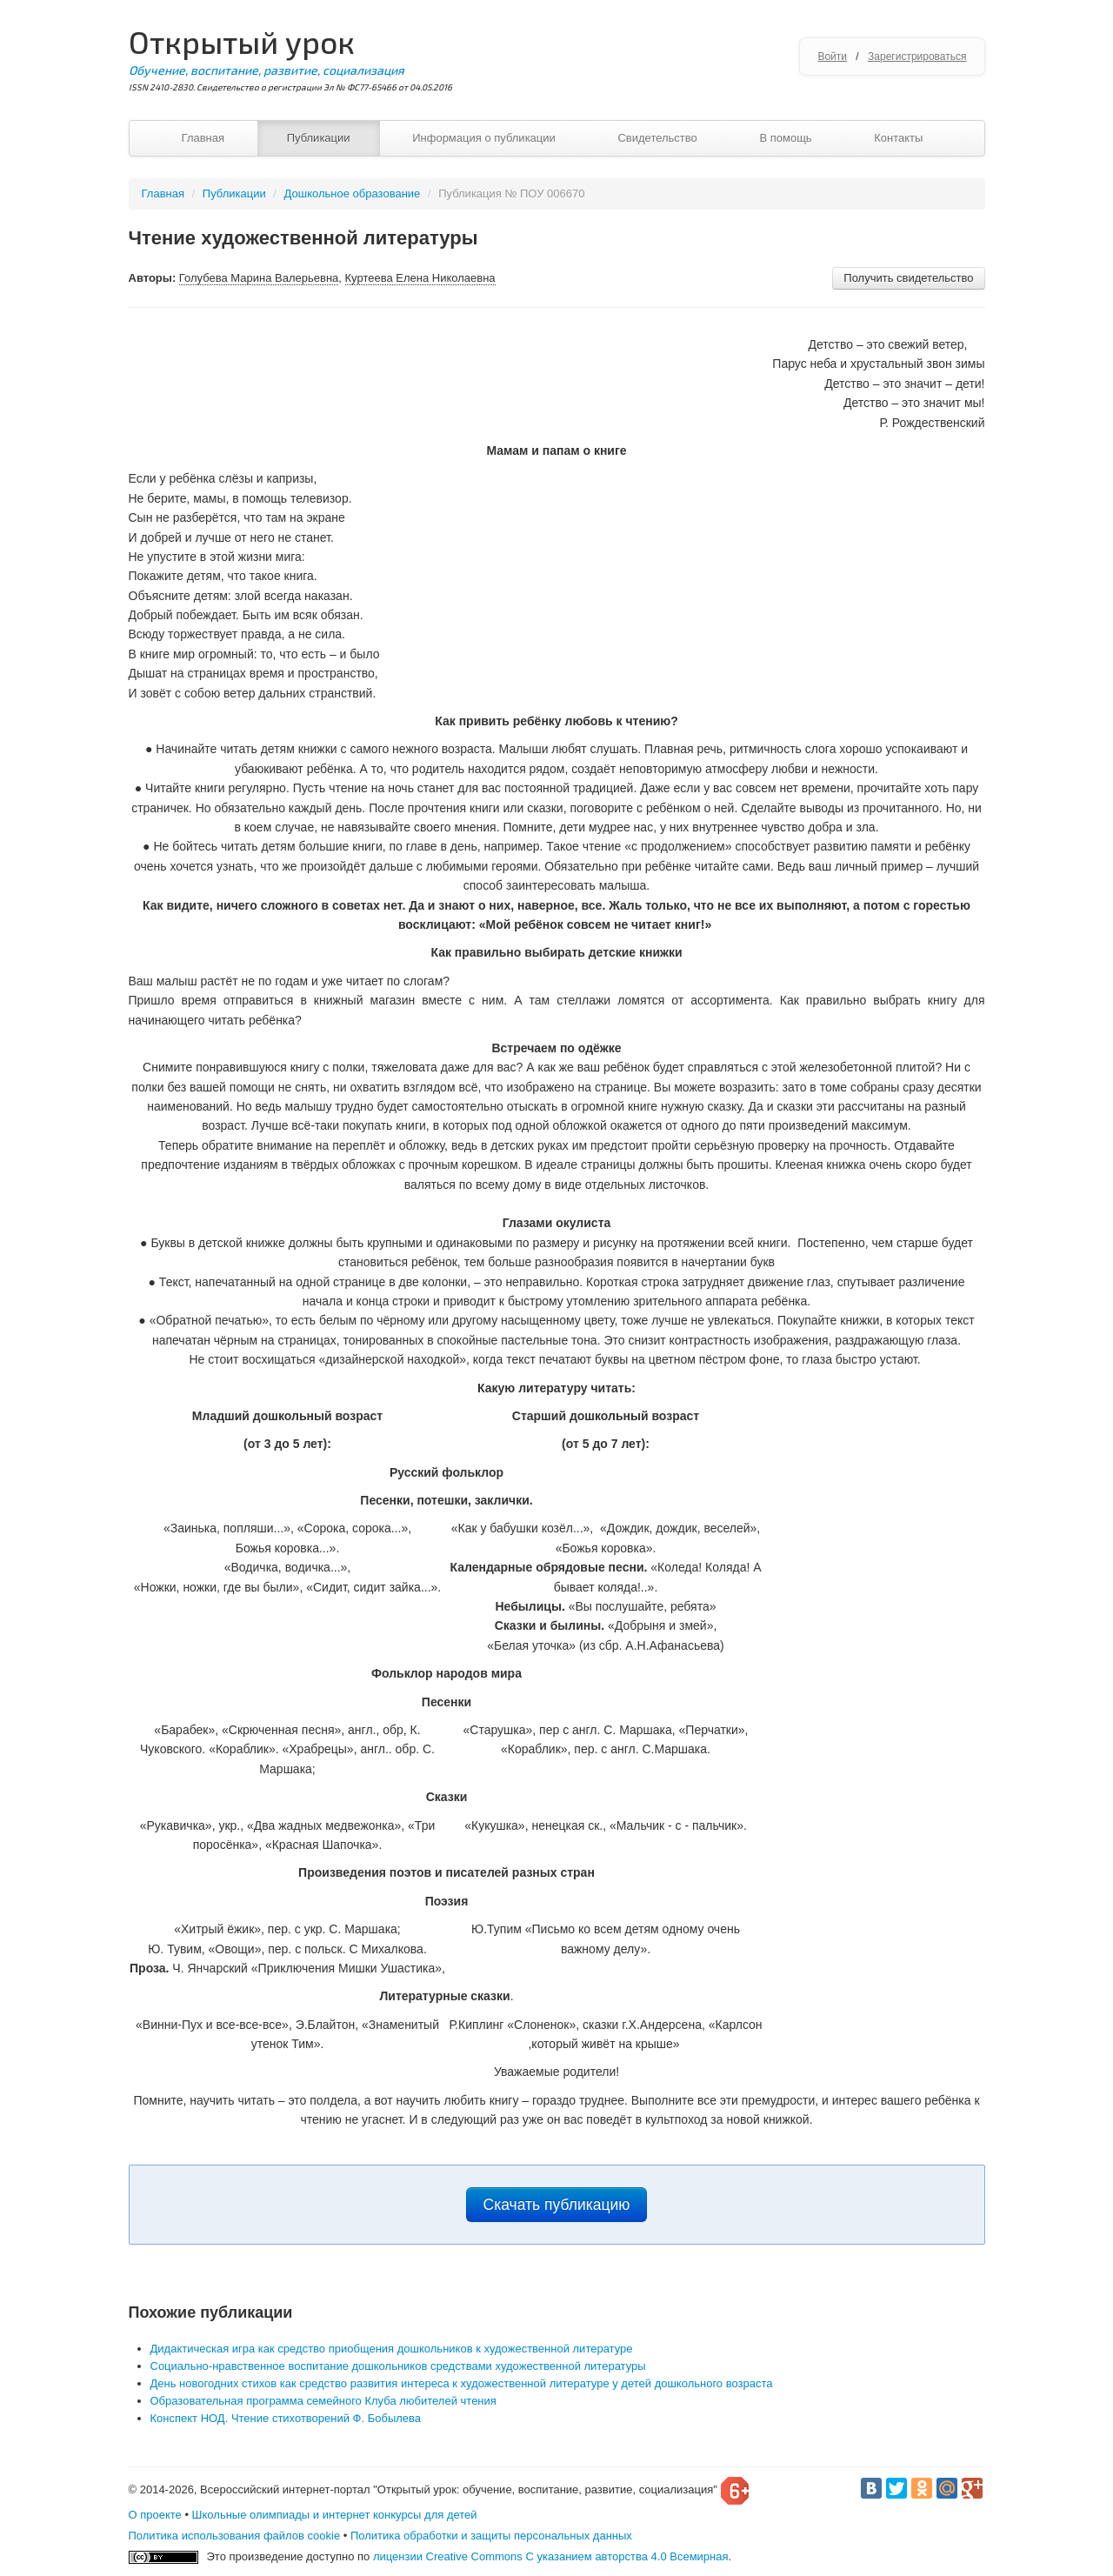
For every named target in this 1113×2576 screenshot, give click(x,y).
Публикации (318, 137)
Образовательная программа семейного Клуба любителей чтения (323, 2400)
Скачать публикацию (556, 2204)
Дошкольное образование (352, 193)
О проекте (155, 2514)
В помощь (785, 137)
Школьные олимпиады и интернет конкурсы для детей (334, 2514)
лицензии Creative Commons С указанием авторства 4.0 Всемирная (551, 2556)
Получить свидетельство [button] (908, 277)
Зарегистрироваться (917, 56)
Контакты (898, 137)
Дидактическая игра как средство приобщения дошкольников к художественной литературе (391, 2348)
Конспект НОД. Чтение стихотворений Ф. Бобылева (286, 2418)
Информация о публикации (484, 137)
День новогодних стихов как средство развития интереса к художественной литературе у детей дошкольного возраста (461, 2383)
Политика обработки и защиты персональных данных (491, 2535)
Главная (203, 137)
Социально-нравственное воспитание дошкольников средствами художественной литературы (398, 2365)
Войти (832, 56)
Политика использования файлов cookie (235, 2535)
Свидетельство (656, 137)
